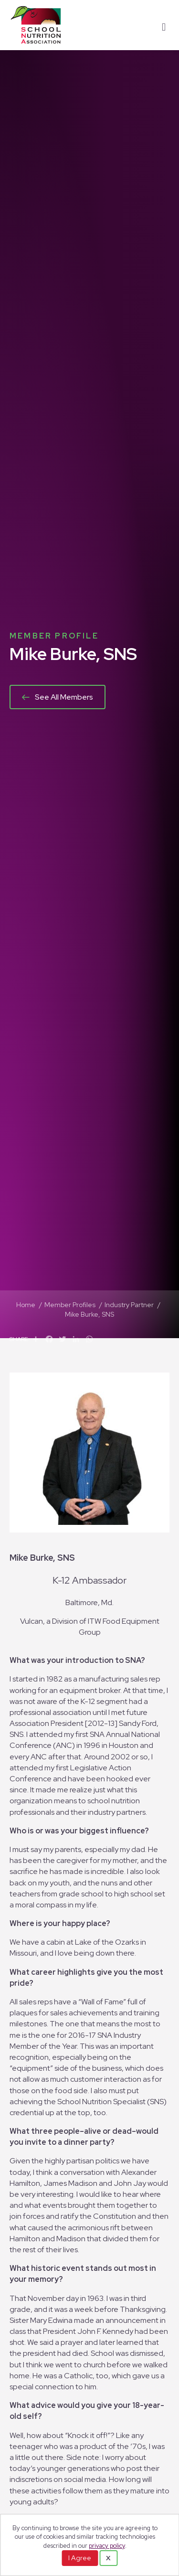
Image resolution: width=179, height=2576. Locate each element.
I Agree (79, 2558)
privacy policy (107, 2546)
